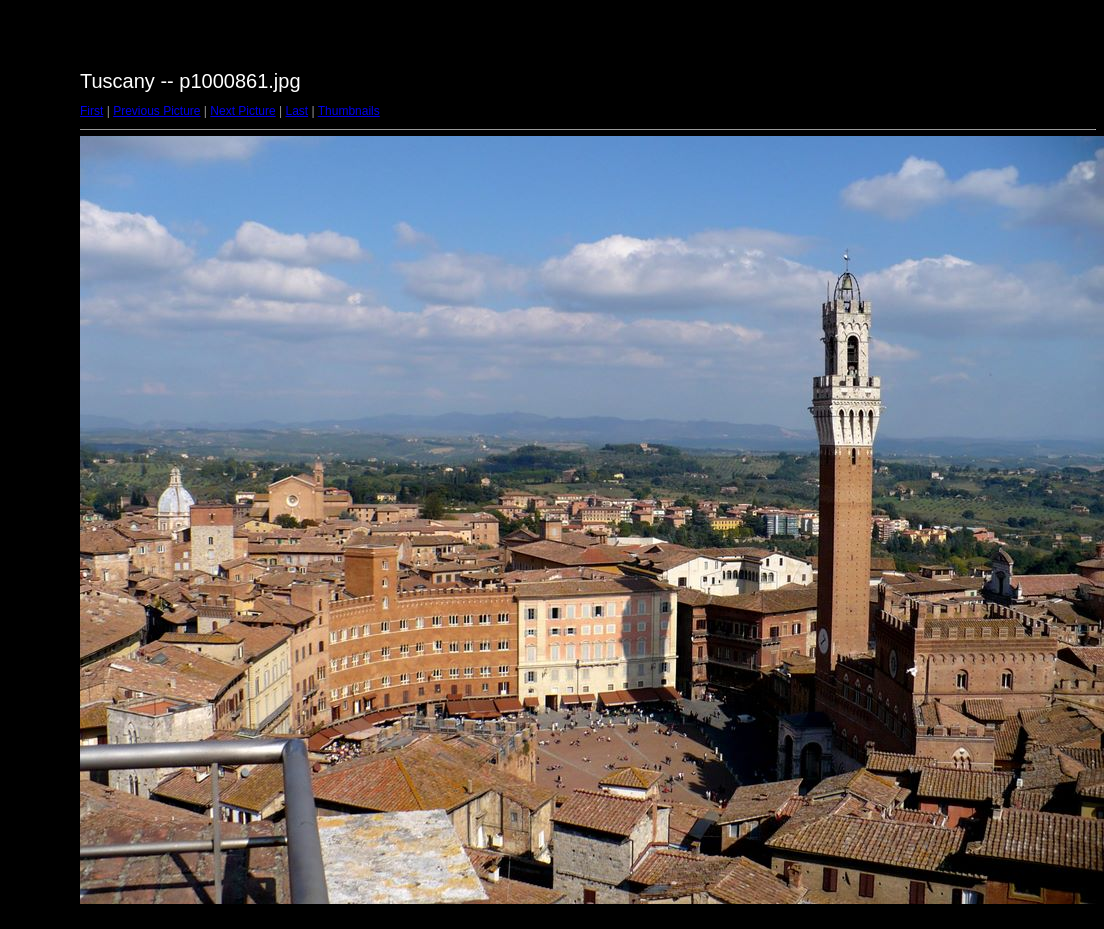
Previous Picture (156, 111)
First (91, 111)
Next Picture (242, 111)
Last (296, 111)
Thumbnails (349, 111)
